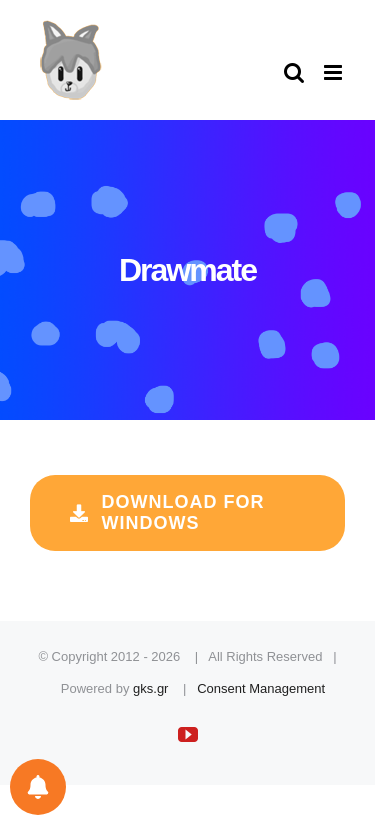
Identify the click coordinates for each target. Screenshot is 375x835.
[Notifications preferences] (38, 787)
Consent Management (261, 688)
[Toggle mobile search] (294, 72)
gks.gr (150, 688)
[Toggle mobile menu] (334, 72)
